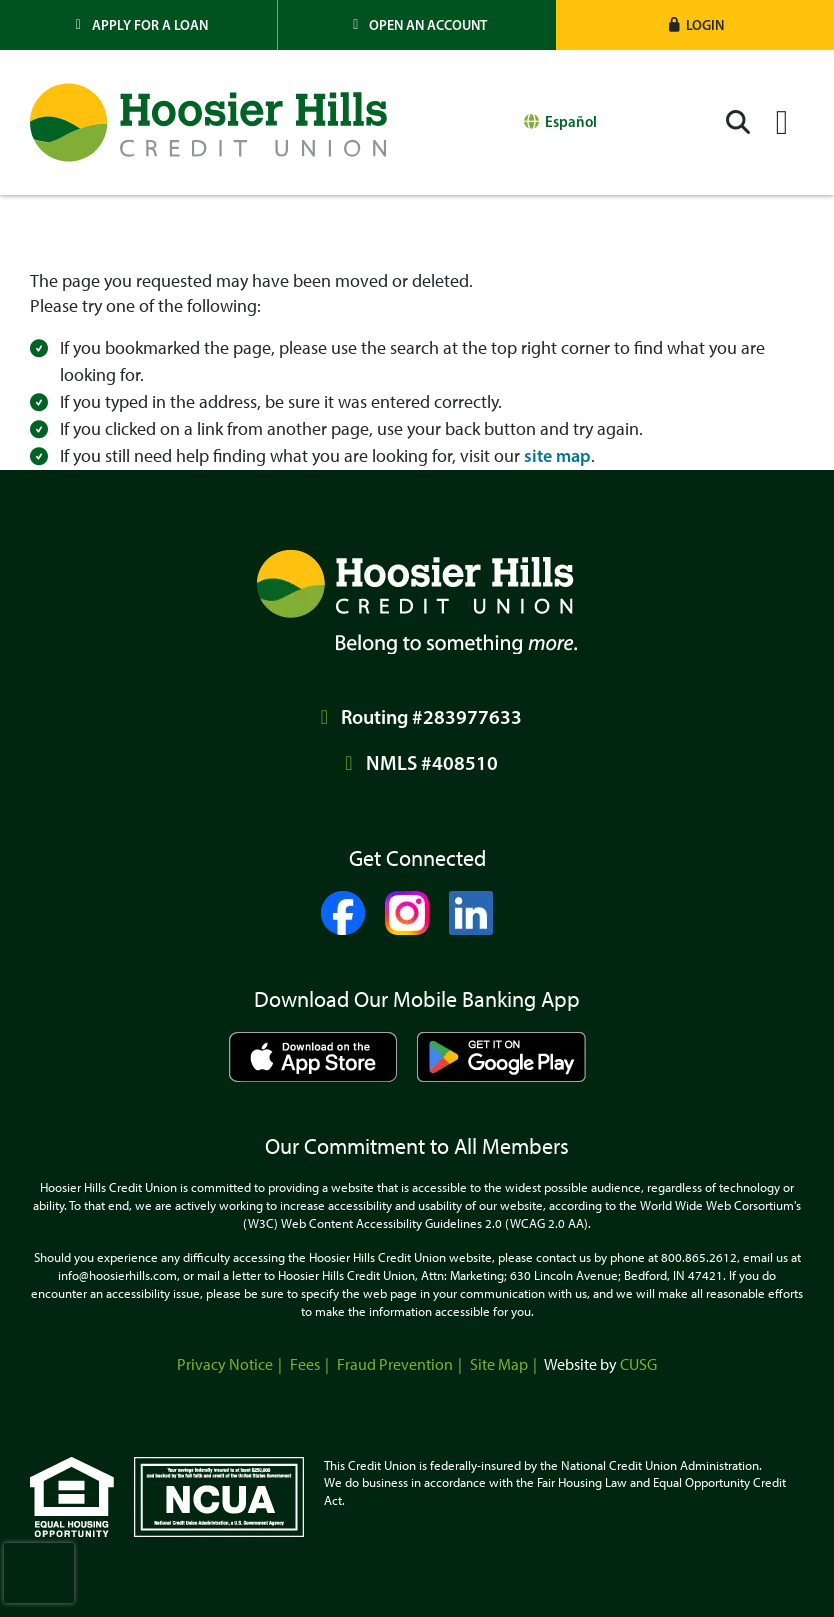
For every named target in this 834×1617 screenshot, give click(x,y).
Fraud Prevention (395, 1364)
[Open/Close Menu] (782, 122)
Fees (305, 1364)
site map (557, 456)
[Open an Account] (416, 25)
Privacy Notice (225, 1364)
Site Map (499, 1364)
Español (571, 121)
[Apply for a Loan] (139, 25)
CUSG (638, 1364)
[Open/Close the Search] (738, 122)
